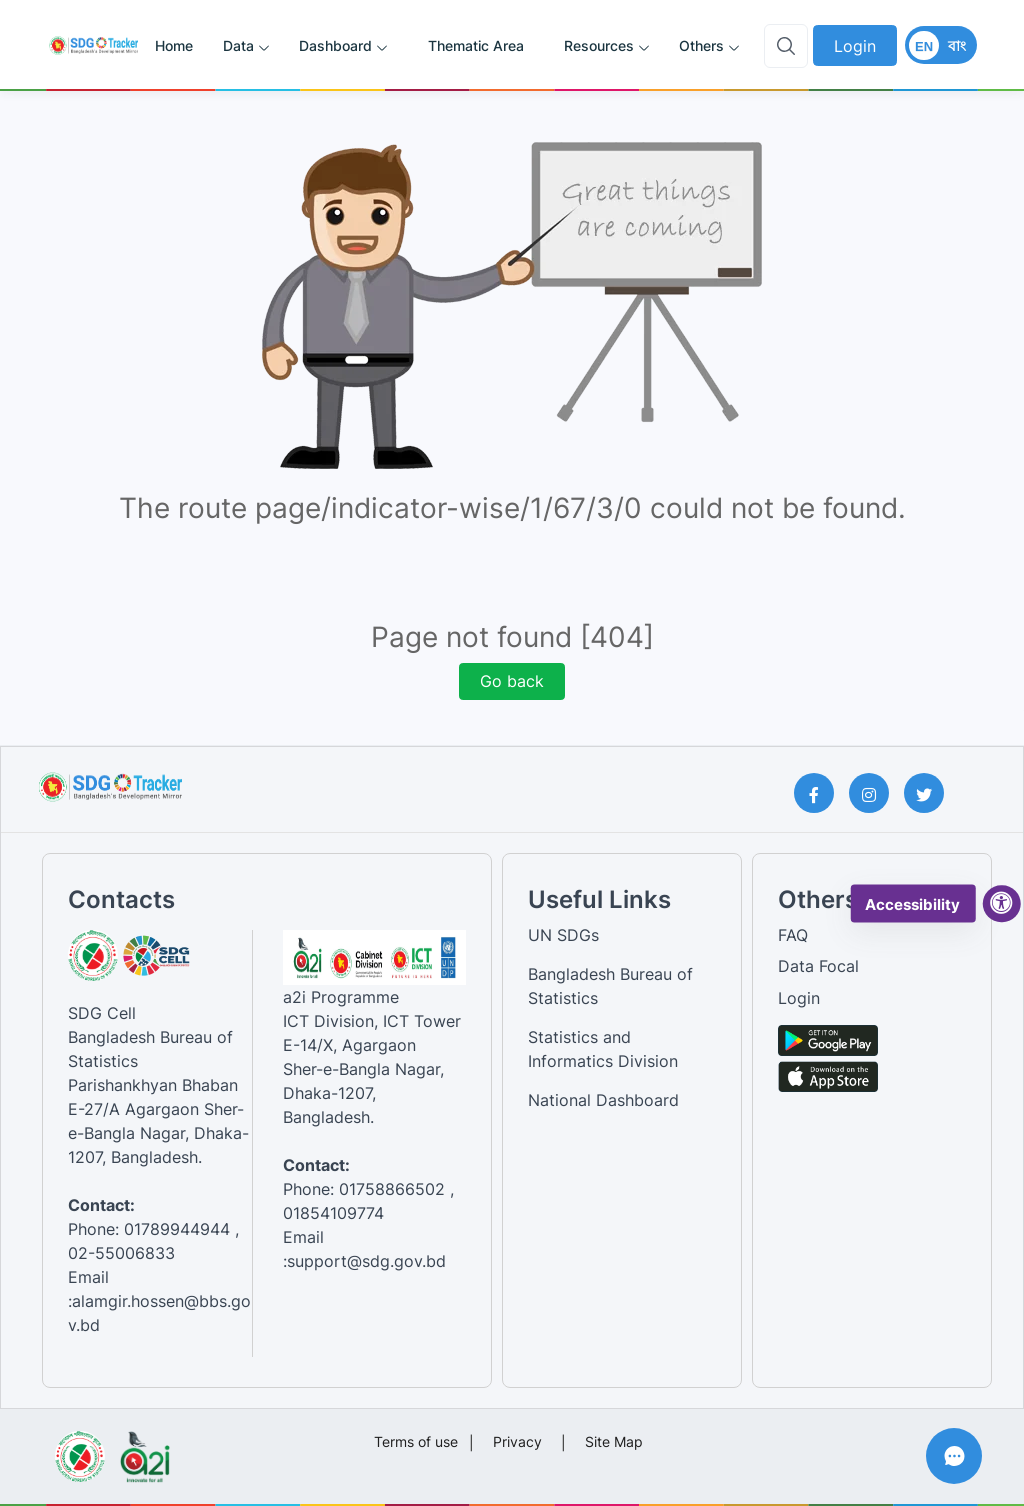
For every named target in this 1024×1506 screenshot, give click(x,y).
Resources (599, 45)
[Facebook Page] (821, 793)
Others (701, 45)
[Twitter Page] (931, 793)
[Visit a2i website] (144, 1450)
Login (855, 46)
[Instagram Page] (876, 793)
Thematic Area (476, 45)
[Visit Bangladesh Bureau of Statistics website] (79, 1450)
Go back (512, 681)
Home (174, 45)
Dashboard (335, 45)
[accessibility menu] (1002, 904)
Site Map (614, 1441)
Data (238, 45)
